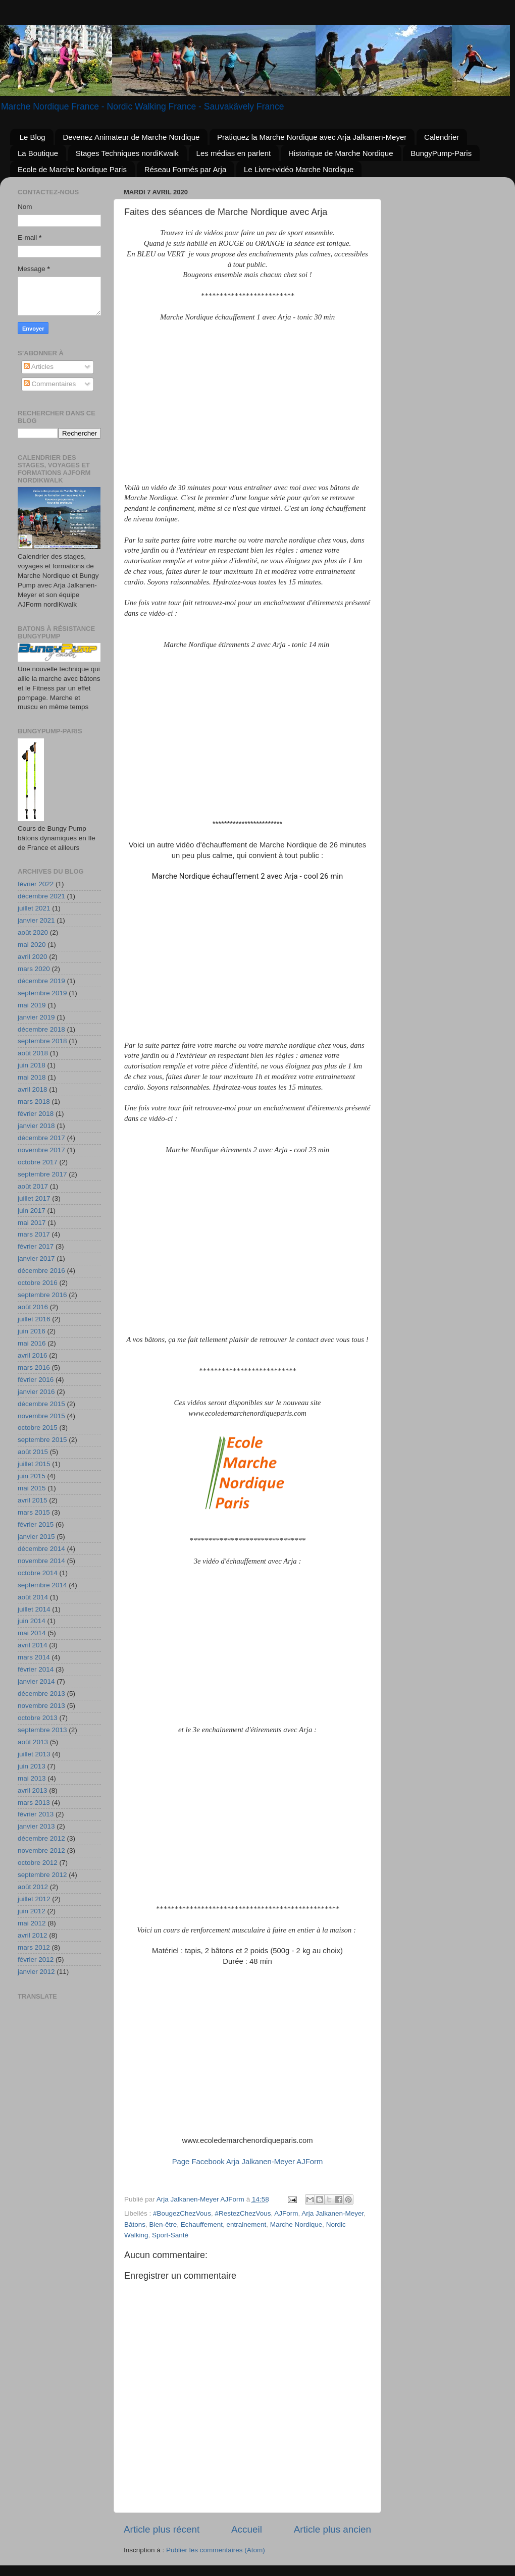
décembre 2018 (41, 1029)
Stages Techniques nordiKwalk (127, 153)
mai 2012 (32, 1923)
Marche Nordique (296, 2224)
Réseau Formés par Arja (185, 169)
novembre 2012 (41, 1850)
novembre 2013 (41, 1705)
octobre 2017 (38, 1162)
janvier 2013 (36, 1826)
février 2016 (36, 1379)
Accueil (246, 2529)
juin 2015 (31, 1476)
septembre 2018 (42, 1041)
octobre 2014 (38, 1573)
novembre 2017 (41, 1150)
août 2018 (33, 1053)
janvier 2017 (36, 1258)
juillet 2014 (34, 1609)
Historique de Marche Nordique (340, 153)
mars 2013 (34, 1802)
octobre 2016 (38, 1282)
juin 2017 (31, 1210)
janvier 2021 (36, 920)
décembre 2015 (41, 1404)
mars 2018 (34, 1101)
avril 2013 (32, 1790)
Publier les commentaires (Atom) (215, 2550)
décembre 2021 (41, 896)
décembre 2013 (41, 1693)
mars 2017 (34, 1234)
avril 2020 (32, 956)
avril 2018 (32, 1089)
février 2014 (36, 1669)
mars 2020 (34, 969)
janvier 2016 (36, 1392)
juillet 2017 (34, 1198)
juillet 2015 (34, 1464)
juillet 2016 (34, 1319)
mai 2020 (32, 944)
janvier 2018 (36, 1126)
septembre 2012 (42, 1875)
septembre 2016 (42, 1295)
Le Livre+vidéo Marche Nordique (298, 169)
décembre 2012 (41, 1838)
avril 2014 (32, 1645)
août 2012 (33, 1887)
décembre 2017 (41, 1138)
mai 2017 (32, 1222)
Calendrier (441, 137)
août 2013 (33, 1742)
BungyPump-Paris (441, 153)
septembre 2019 (42, 993)
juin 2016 (31, 1331)
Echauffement (202, 2224)
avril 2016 (32, 1355)
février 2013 (36, 1814)
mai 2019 (32, 1005)
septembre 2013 (42, 1730)
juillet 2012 (34, 1899)
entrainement (246, 2224)
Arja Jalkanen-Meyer (332, 2213)
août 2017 (33, 1186)
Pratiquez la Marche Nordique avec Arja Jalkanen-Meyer (311, 137)
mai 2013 (32, 1778)
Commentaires (50, 384)
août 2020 (33, 932)
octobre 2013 (38, 1718)
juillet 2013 (34, 1754)
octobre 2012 (38, 1862)
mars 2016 (34, 1367)
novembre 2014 (41, 1561)
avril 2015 (32, 1500)
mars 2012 (34, 1947)
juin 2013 (31, 1766)
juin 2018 (31, 1065)
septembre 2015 (42, 1439)
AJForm (286, 2213)
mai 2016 (32, 1343)
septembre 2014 (42, 1585)
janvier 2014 (36, 1681)
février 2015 (36, 1524)
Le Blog (32, 137)
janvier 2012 (36, 1971)
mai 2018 (32, 1077)
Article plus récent (161, 2529)
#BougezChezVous (182, 2213)
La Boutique (38, 153)
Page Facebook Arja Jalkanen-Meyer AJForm (247, 2162)
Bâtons (134, 2224)
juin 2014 (31, 1621)
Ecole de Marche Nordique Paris (72, 169)
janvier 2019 (36, 1017)
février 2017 (36, 1246)
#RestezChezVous (243, 2213)
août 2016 (33, 1307)
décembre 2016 (41, 1270)
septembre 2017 (42, 1174)
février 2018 (36, 1113)
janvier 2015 (36, 1536)
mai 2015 (32, 1488)
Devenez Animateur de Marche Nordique (131, 137)
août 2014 (33, 1597)
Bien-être (163, 2224)
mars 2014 (34, 1657)
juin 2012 (31, 1911)
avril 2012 (32, 1935)
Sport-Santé (170, 2235)
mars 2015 (34, 1512)
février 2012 (36, 1959)
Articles (39, 366)
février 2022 (36, 884)
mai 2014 (32, 1633)
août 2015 (33, 1452)
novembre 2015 (41, 1416)
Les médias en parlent (233, 153)
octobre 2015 (38, 1427)
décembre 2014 (41, 1548)
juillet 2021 (34, 908)
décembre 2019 (41, 981)
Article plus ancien (332, 2529)
